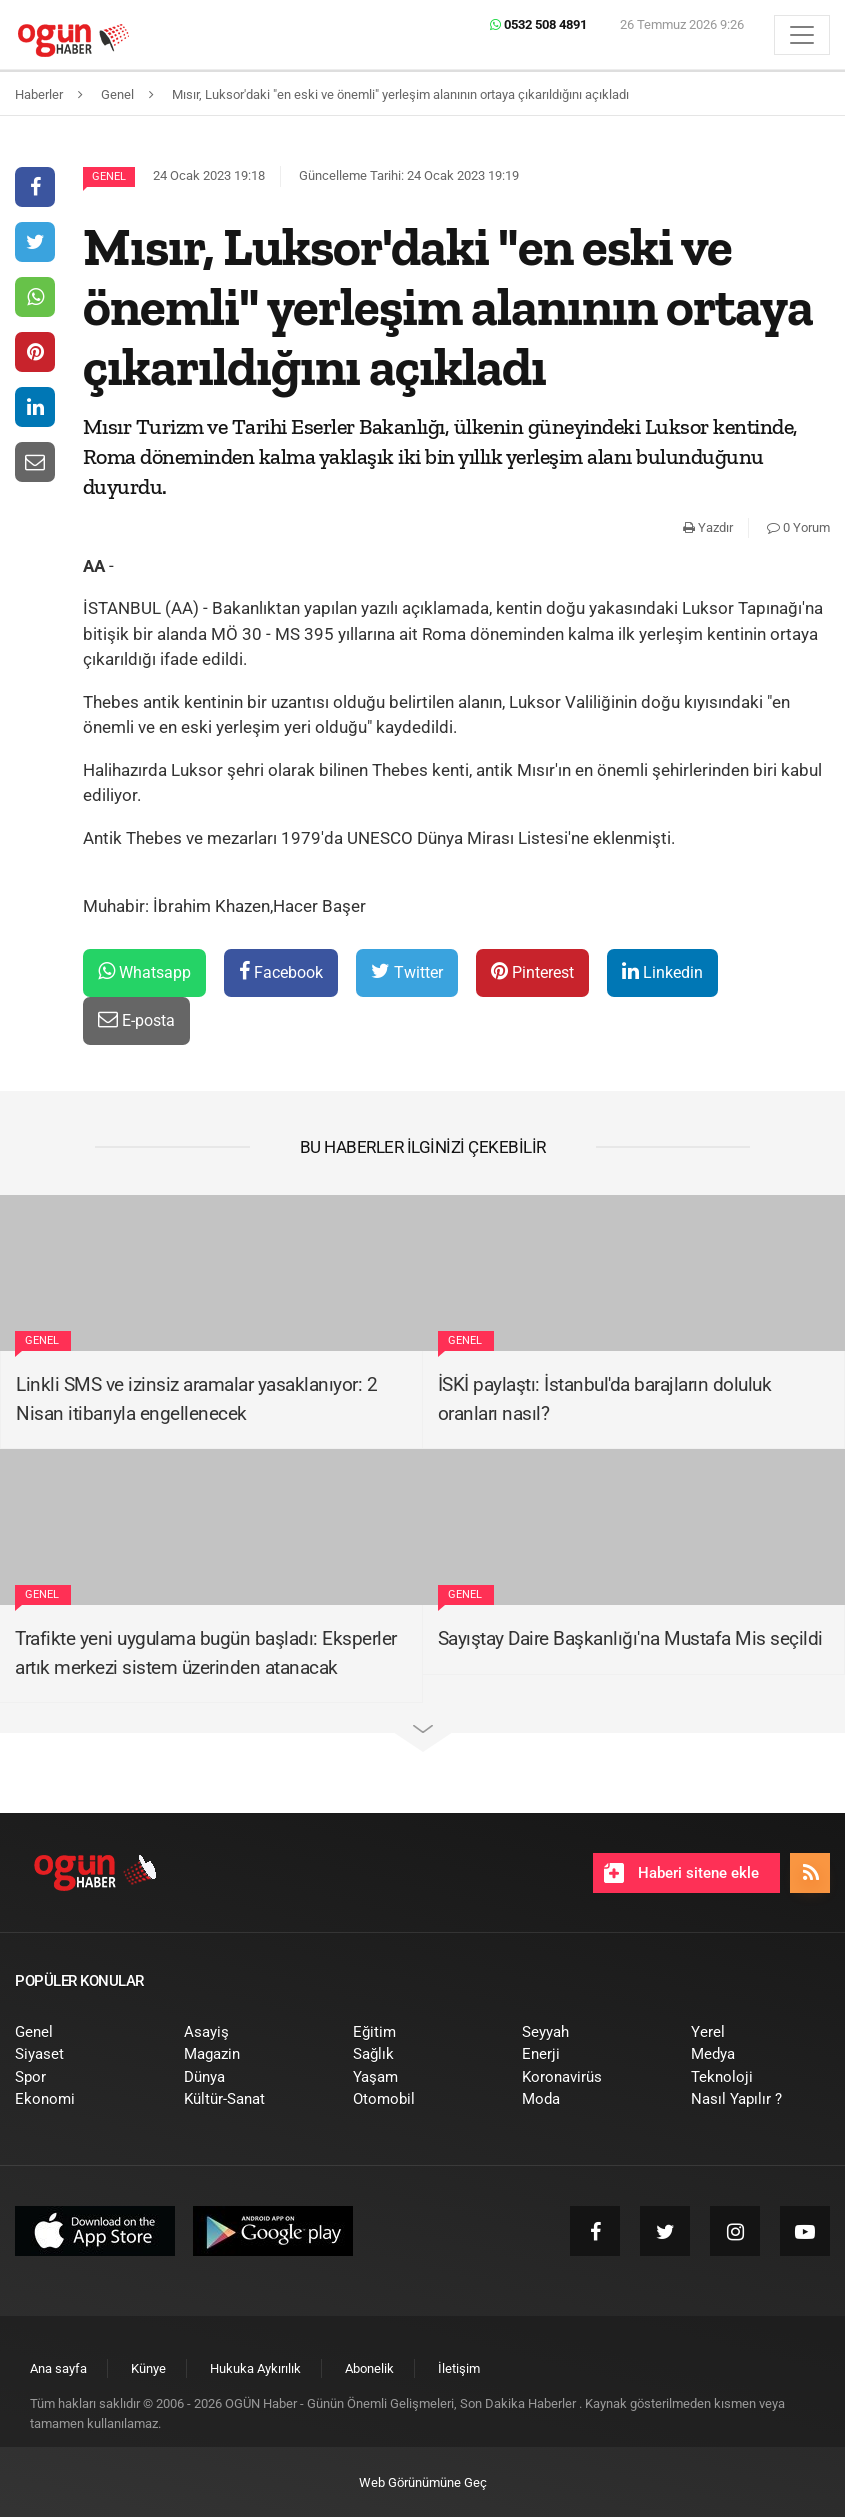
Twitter (407, 971)
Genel (109, 176)
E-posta (136, 1019)
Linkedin (662, 971)
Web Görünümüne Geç (423, 2482)
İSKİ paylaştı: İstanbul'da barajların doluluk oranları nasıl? (605, 1399)
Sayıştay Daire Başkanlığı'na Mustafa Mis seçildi (630, 1638)
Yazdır (708, 527)
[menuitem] (84, 2032)
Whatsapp (144, 971)
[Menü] (802, 35)
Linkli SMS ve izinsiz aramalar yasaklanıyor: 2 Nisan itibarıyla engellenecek (196, 1399)
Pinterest (532, 971)
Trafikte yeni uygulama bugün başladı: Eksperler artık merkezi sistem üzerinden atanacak (206, 1653)
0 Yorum (798, 527)
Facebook (281, 971)
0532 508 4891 (538, 24)
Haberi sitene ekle (681, 1873)
